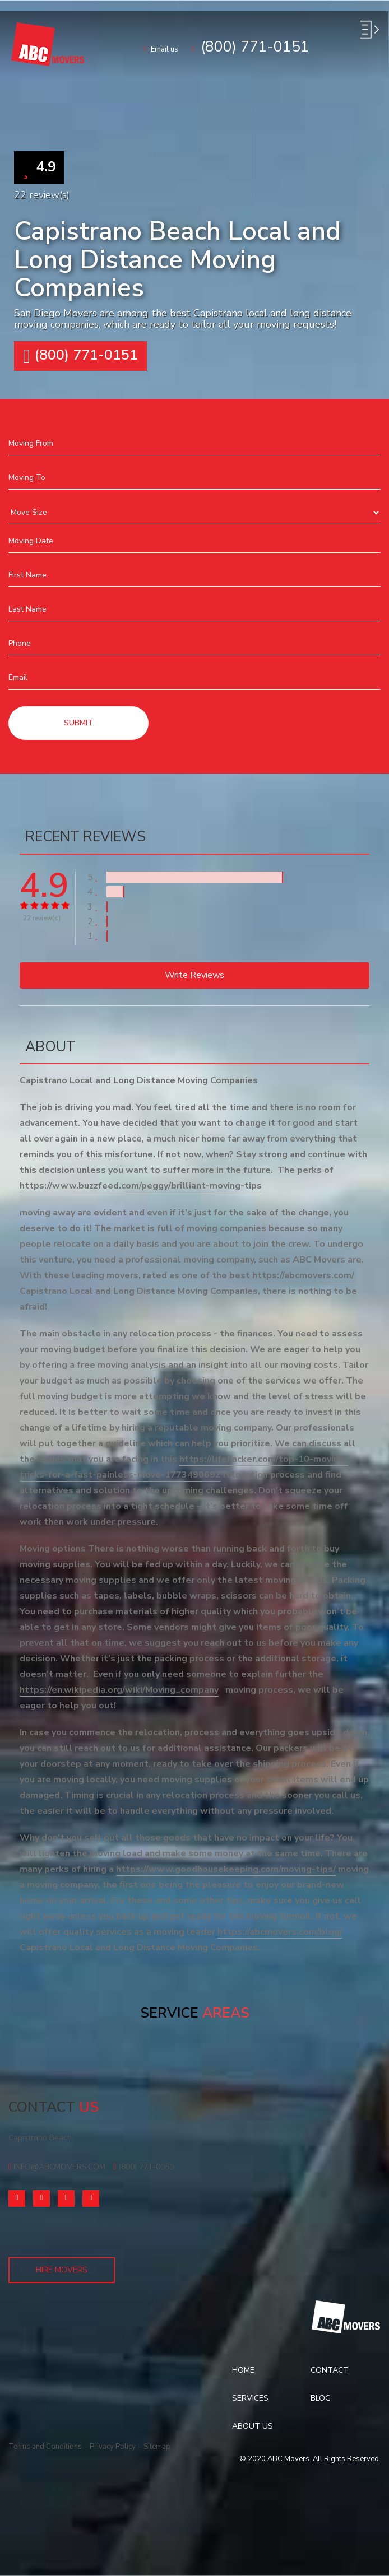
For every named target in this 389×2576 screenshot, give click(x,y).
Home (243, 2370)
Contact (330, 2370)
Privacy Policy (113, 2447)
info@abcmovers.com (56, 2167)
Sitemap (156, 2447)
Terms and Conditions (45, 2447)
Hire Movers (61, 2270)
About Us (252, 2426)
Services (250, 2398)
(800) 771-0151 (143, 2167)
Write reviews (194, 975)
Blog (321, 2398)
